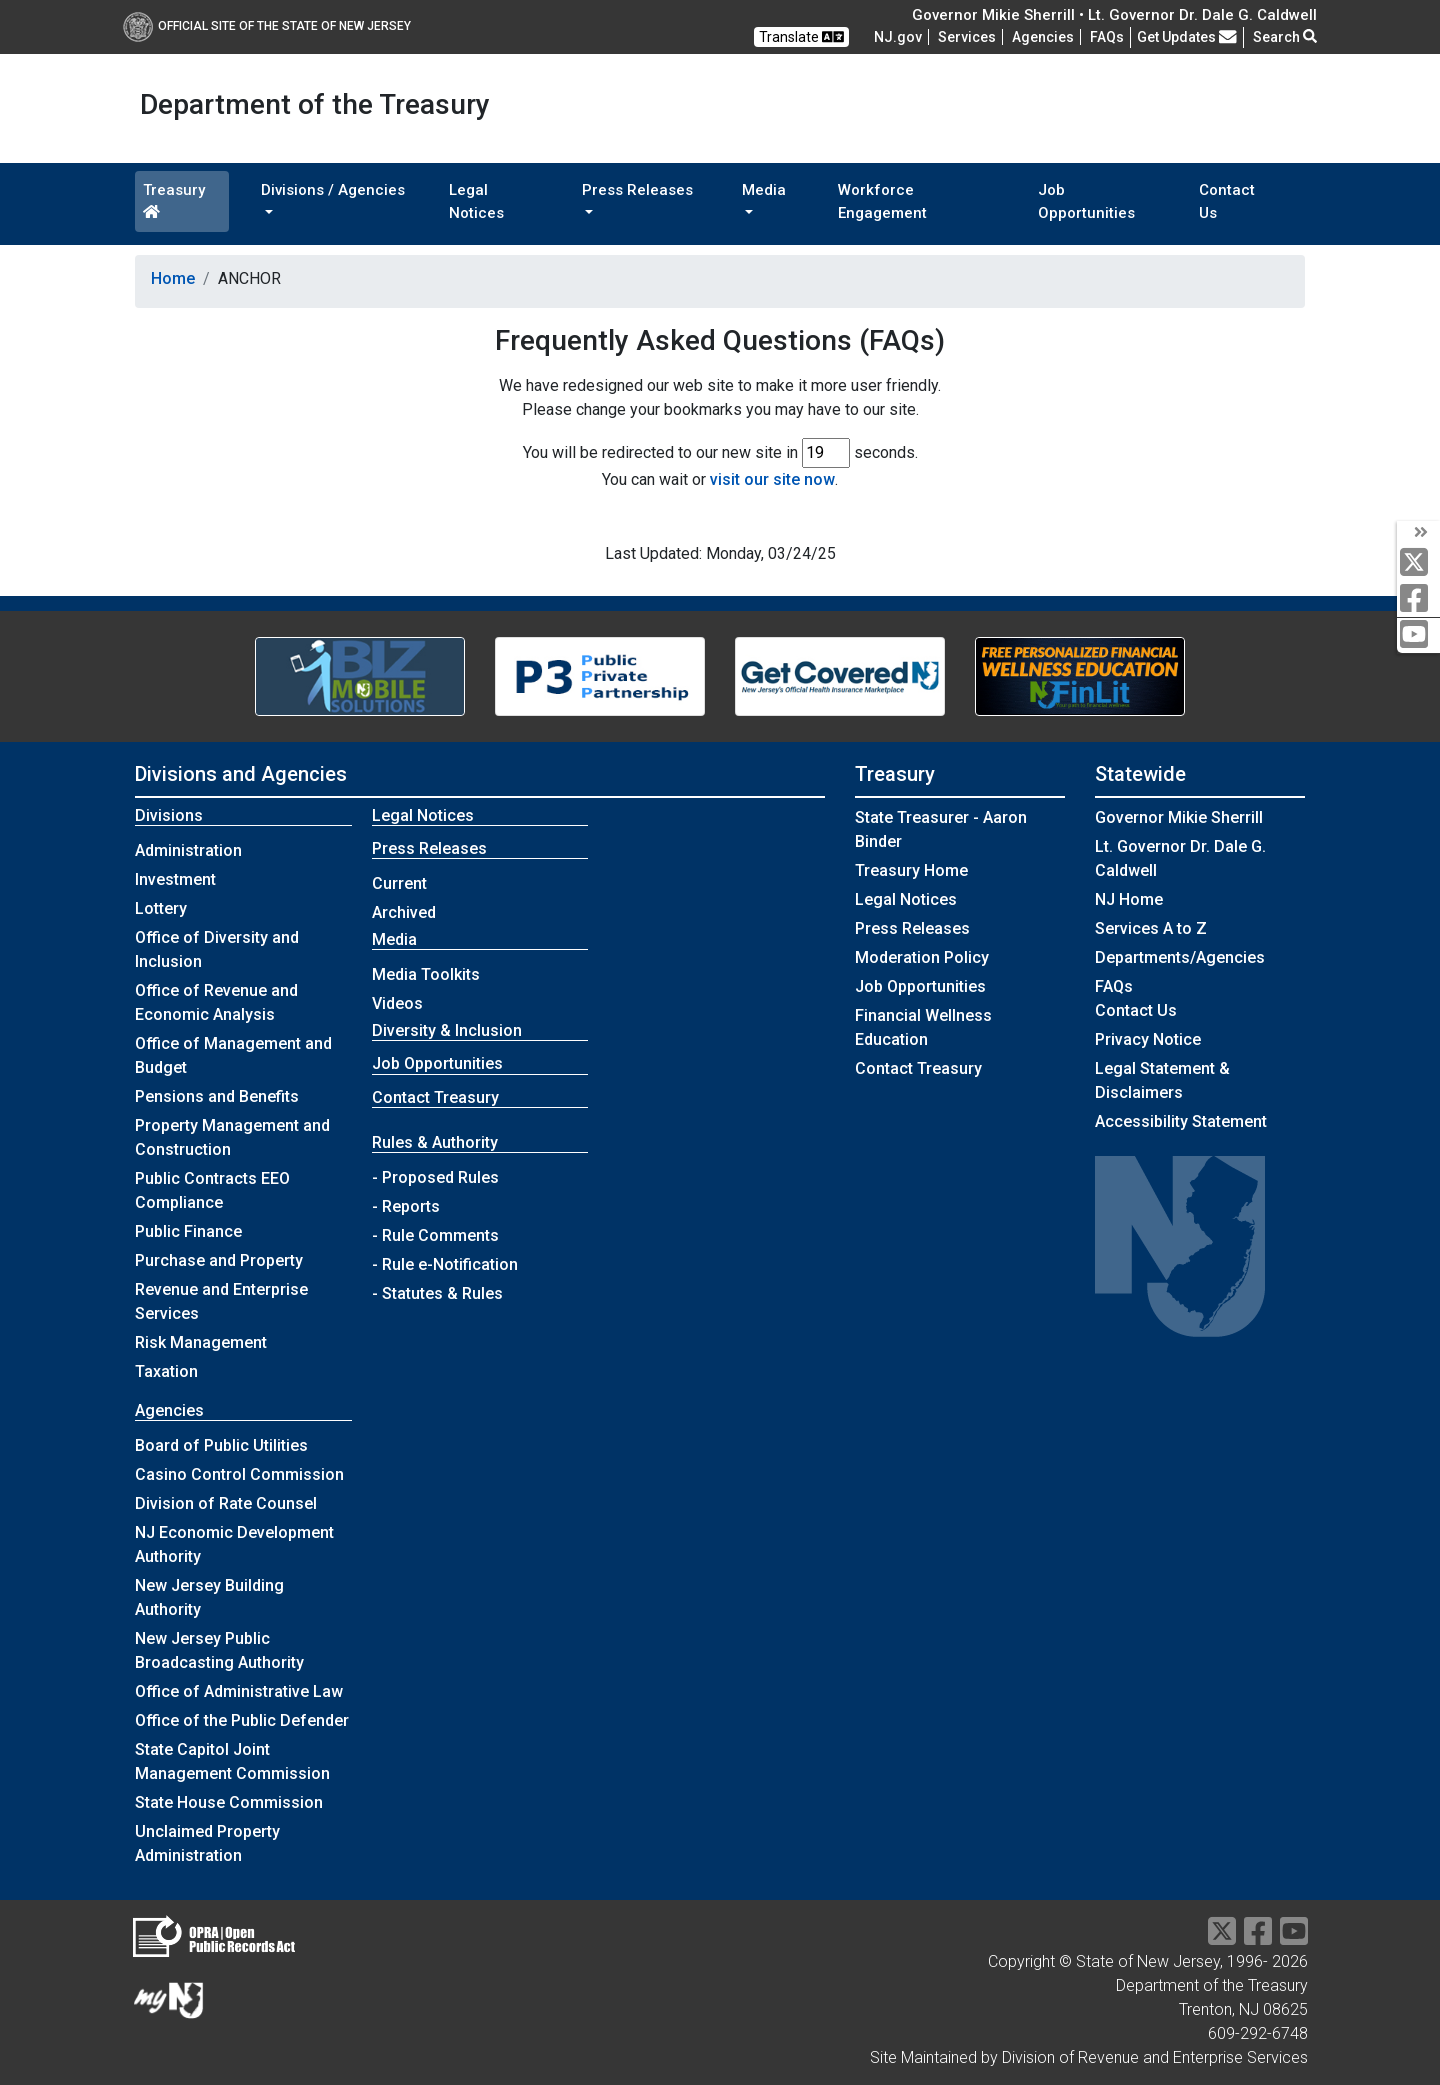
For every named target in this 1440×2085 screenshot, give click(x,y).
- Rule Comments (435, 1235)
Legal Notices (476, 201)
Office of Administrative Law (239, 1691)
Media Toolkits (426, 974)
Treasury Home (911, 870)
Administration (188, 850)
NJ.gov (898, 37)
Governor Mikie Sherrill (1179, 817)
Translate (801, 37)
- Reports (406, 1206)
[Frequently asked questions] (1107, 37)
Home (173, 278)
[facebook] (1418, 599)
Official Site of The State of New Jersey (267, 26)
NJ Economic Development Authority (234, 1544)
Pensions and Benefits (217, 1096)
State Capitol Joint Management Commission (232, 1761)
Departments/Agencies (1180, 957)
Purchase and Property (219, 1260)
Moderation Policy (922, 957)
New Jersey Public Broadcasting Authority (219, 1650)
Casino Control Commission (239, 1474)
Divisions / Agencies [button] (333, 190)
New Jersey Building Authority (209, 1597)
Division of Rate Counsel (226, 1503)
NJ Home (1129, 899)
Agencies (1043, 37)
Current (399, 883)
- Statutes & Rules (437, 1293)
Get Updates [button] (1187, 37)
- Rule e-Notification (445, 1264)
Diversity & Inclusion (447, 1030)
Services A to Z (1151, 928)
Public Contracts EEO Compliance (212, 1190)
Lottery (161, 908)
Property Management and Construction (232, 1137)
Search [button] (1285, 37)
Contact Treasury (435, 1097)
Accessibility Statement (1181, 1121)
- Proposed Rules (435, 1177)
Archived (404, 912)
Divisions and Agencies (241, 774)
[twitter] (1418, 563)
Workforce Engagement (882, 201)
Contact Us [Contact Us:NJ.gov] (1136, 1010)
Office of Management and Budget (233, 1055)
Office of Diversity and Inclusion (217, 949)
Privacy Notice (1148, 1039)
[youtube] (1418, 635)
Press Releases (912, 928)
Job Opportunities (1086, 201)
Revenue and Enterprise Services (221, 1301)
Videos (397, 1003)
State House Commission (229, 1802)
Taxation (166, 1371)
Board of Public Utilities (221, 1445)
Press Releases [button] (637, 190)
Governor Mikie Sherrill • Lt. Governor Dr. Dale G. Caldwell (1114, 15)
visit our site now (772, 479)
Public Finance (188, 1231)
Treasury (174, 200)
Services (967, 37)
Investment (175, 879)
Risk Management (201, 1342)
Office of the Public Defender (242, 1720)
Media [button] (764, 190)
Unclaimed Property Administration (207, 1843)
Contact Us (1227, 201)
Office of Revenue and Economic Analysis (216, 1002)
